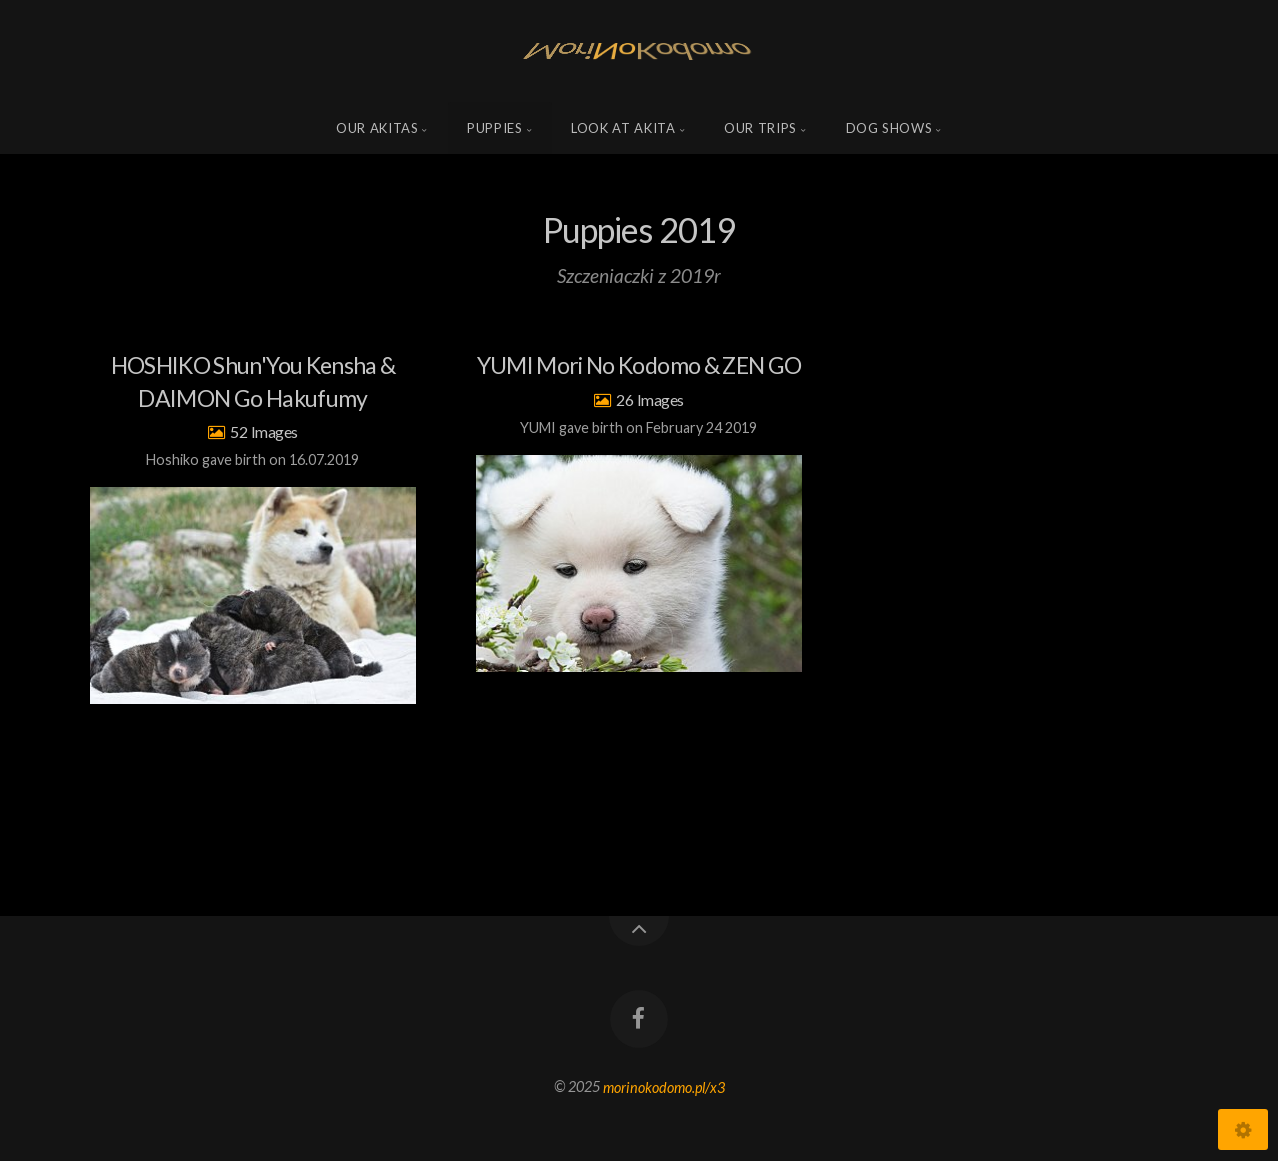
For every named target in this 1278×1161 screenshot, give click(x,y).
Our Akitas (377, 128)
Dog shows (889, 128)
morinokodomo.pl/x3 (664, 1086)
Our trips (760, 128)
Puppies (495, 128)
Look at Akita (623, 128)
